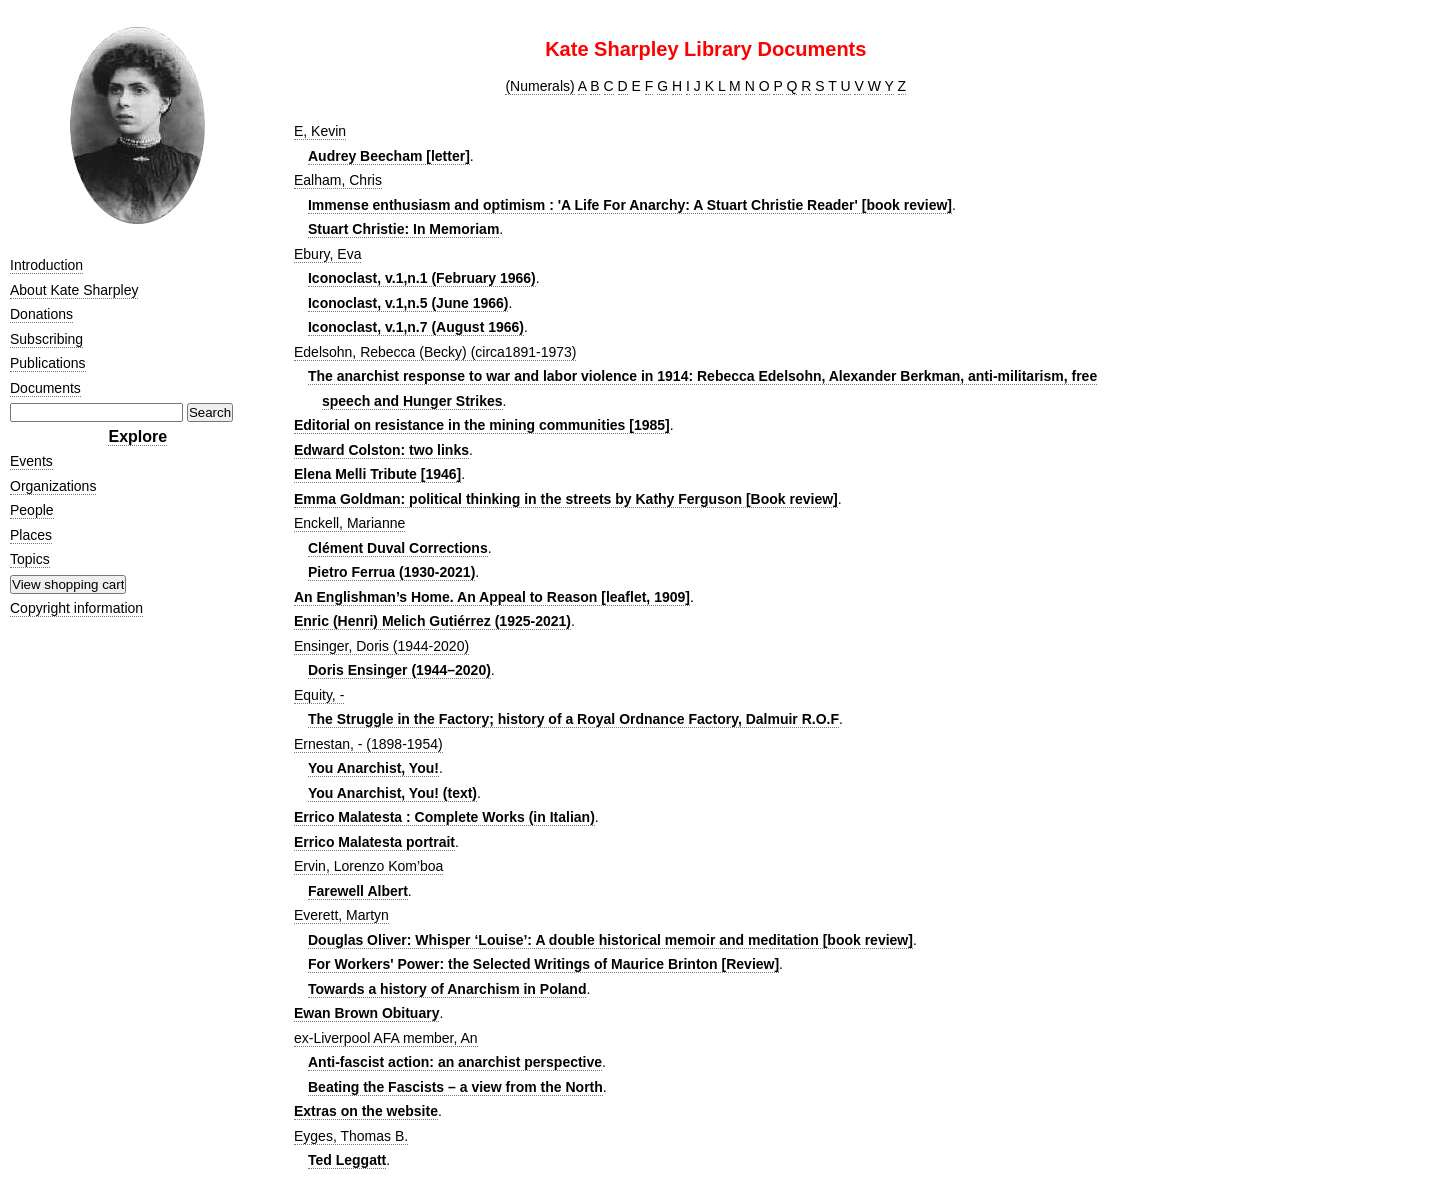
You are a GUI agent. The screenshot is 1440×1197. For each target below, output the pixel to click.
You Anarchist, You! (373, 768)
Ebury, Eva (327, 254)
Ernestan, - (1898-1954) (368, 744)
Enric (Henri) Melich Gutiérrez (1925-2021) (432, 621)
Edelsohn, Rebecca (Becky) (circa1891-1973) (435, 352)
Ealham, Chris (338, 180)
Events (31, 461)
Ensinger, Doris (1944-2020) (381, 646)
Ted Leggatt (347, 1160)
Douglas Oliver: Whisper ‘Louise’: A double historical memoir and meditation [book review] (610, 940)
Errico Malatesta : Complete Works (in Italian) (444, 817)
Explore (137, 436)
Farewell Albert (358, 891)
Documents (45, 388)
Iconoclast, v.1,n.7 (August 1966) (416, 327)
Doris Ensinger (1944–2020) (399, 670)
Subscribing (46, 339)
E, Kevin (320, 131)
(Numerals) (539, 86)
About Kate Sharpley (74, 290)
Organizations (53, 486)
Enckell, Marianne (349, 523)
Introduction (46, 265)
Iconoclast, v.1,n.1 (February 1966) (422, 278)
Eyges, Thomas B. (351, 1136)
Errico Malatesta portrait (374, 842)
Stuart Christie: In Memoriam (403, 229)
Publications (48, 363)
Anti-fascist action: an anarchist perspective (455, 1062)
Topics (30, 559)
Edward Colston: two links (381, 450)
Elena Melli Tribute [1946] (377, 474)
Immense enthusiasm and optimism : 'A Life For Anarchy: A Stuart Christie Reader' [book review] (630, 205)
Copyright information (76, 608)
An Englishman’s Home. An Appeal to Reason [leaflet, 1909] (492, 597)
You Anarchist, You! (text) (392, 793)
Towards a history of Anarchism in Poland (447, 989)
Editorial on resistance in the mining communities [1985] (482, 425)
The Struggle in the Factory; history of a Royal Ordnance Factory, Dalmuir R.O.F (573, 719)
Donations (41, 314)
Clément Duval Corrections (398, 548)
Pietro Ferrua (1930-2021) (391, 572)
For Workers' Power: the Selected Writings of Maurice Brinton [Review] (543, 964)
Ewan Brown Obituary (366, 1013)
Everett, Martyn (341, 915)
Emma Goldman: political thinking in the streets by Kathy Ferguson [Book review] (566, 499)
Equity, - (319, 695)
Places (31, 535)
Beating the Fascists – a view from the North (455, 1087)
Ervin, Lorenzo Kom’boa (368, 866)
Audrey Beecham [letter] (389, 156)
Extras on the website (366, 1111)
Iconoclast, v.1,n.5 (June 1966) (408, 303)
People (32, 510)
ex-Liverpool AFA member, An (386, 1038)
